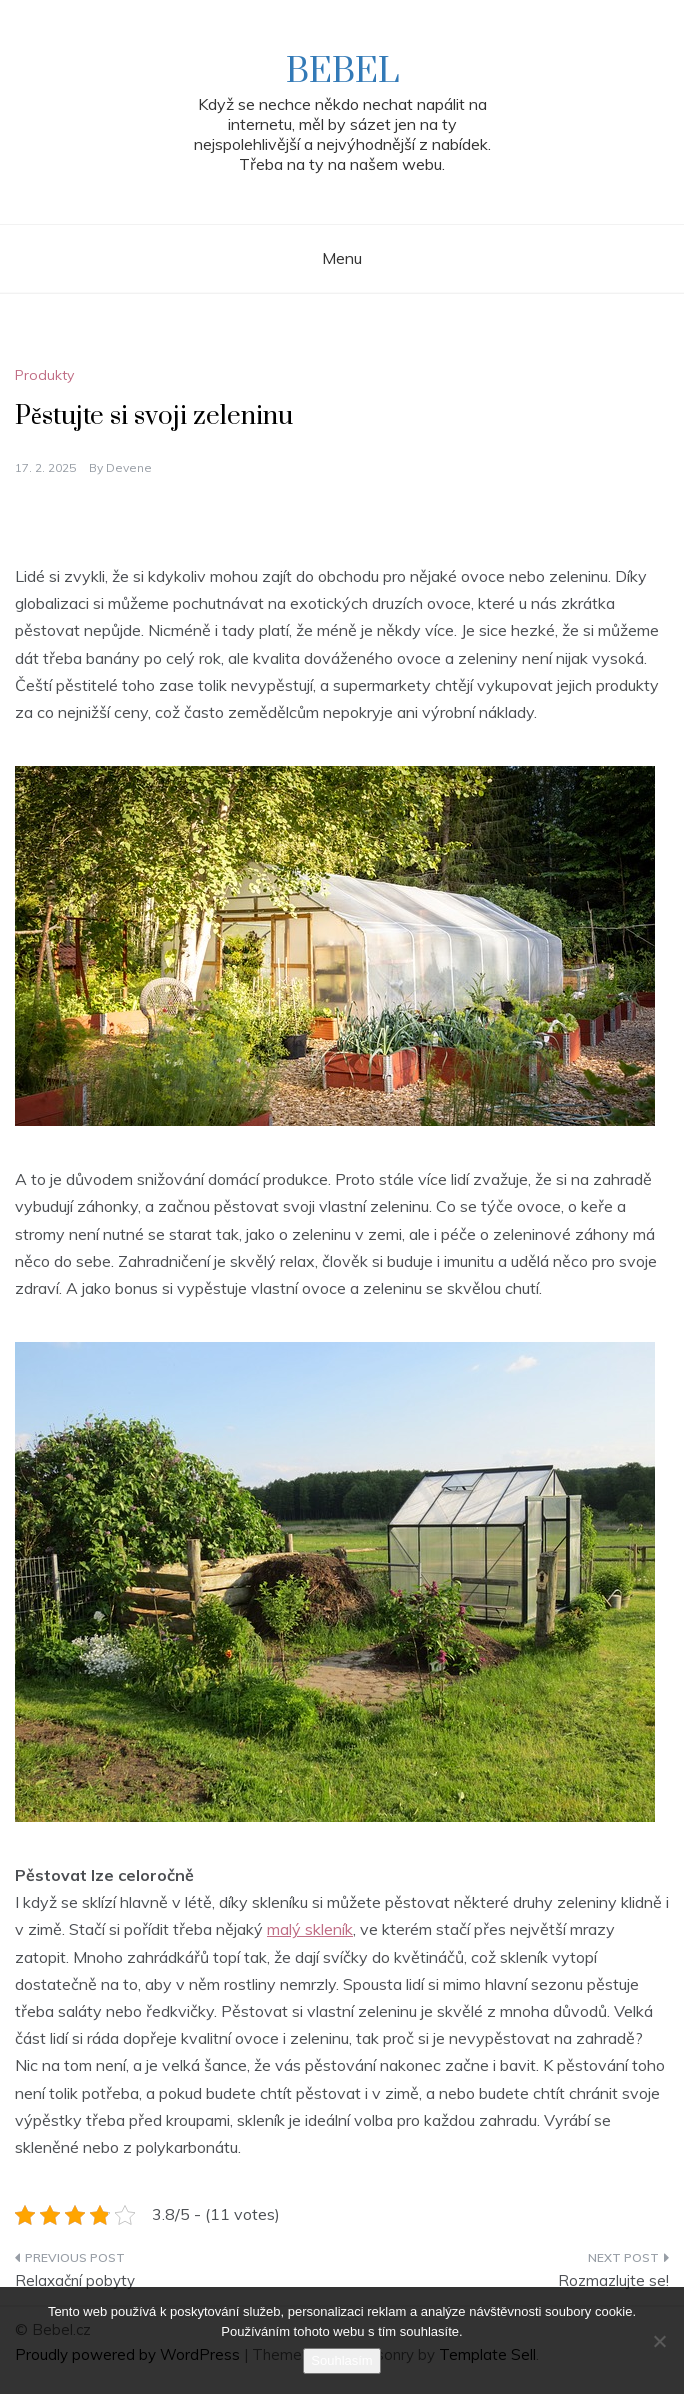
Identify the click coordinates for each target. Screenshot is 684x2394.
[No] (659, 2341)
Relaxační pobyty (75, 2280)
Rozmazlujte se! (613, 2280)
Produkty (44, 375)
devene (129, 467)
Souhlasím (341, 2360)
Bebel (342, 72)
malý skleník (310, 1929)
